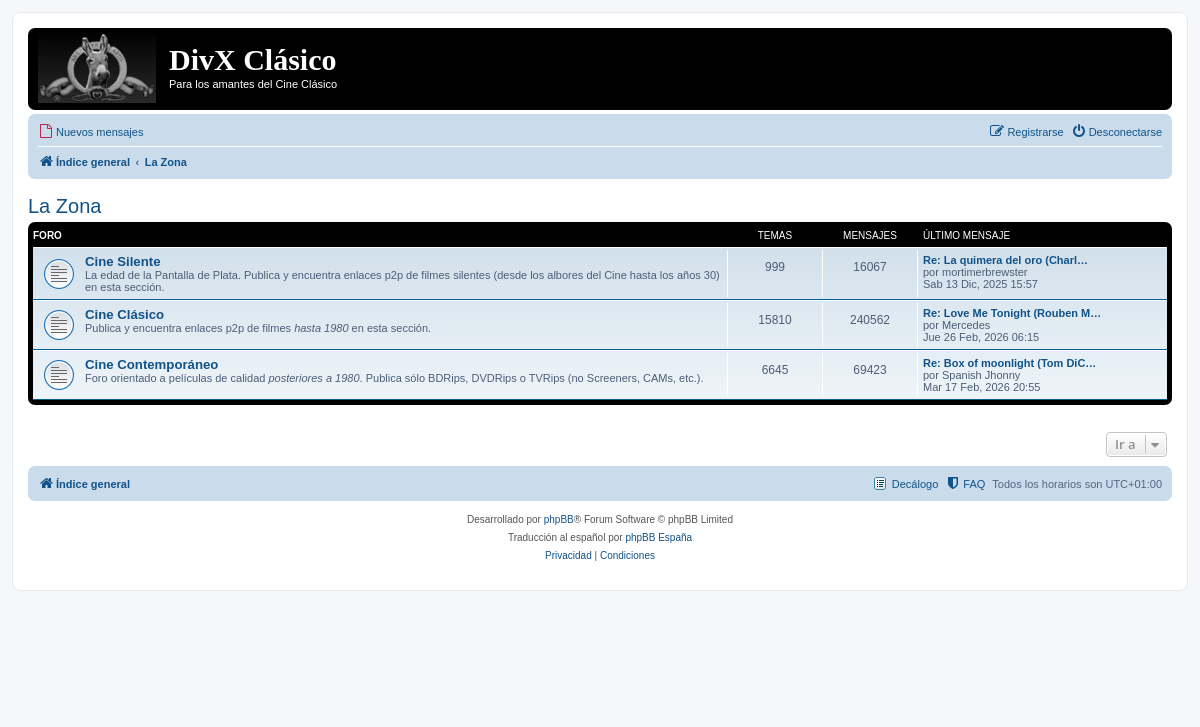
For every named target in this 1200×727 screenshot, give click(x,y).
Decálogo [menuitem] (915, 484)
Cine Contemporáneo (151, 364)
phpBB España (658, 537)
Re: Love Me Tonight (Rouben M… (1012, 313)
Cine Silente (122, 261)
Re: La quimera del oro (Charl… (1005, 260)
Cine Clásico (124, 314)
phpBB (559, 519)
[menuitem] (90, 132)
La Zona (64, 206)
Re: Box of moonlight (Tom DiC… (1009, 363)
